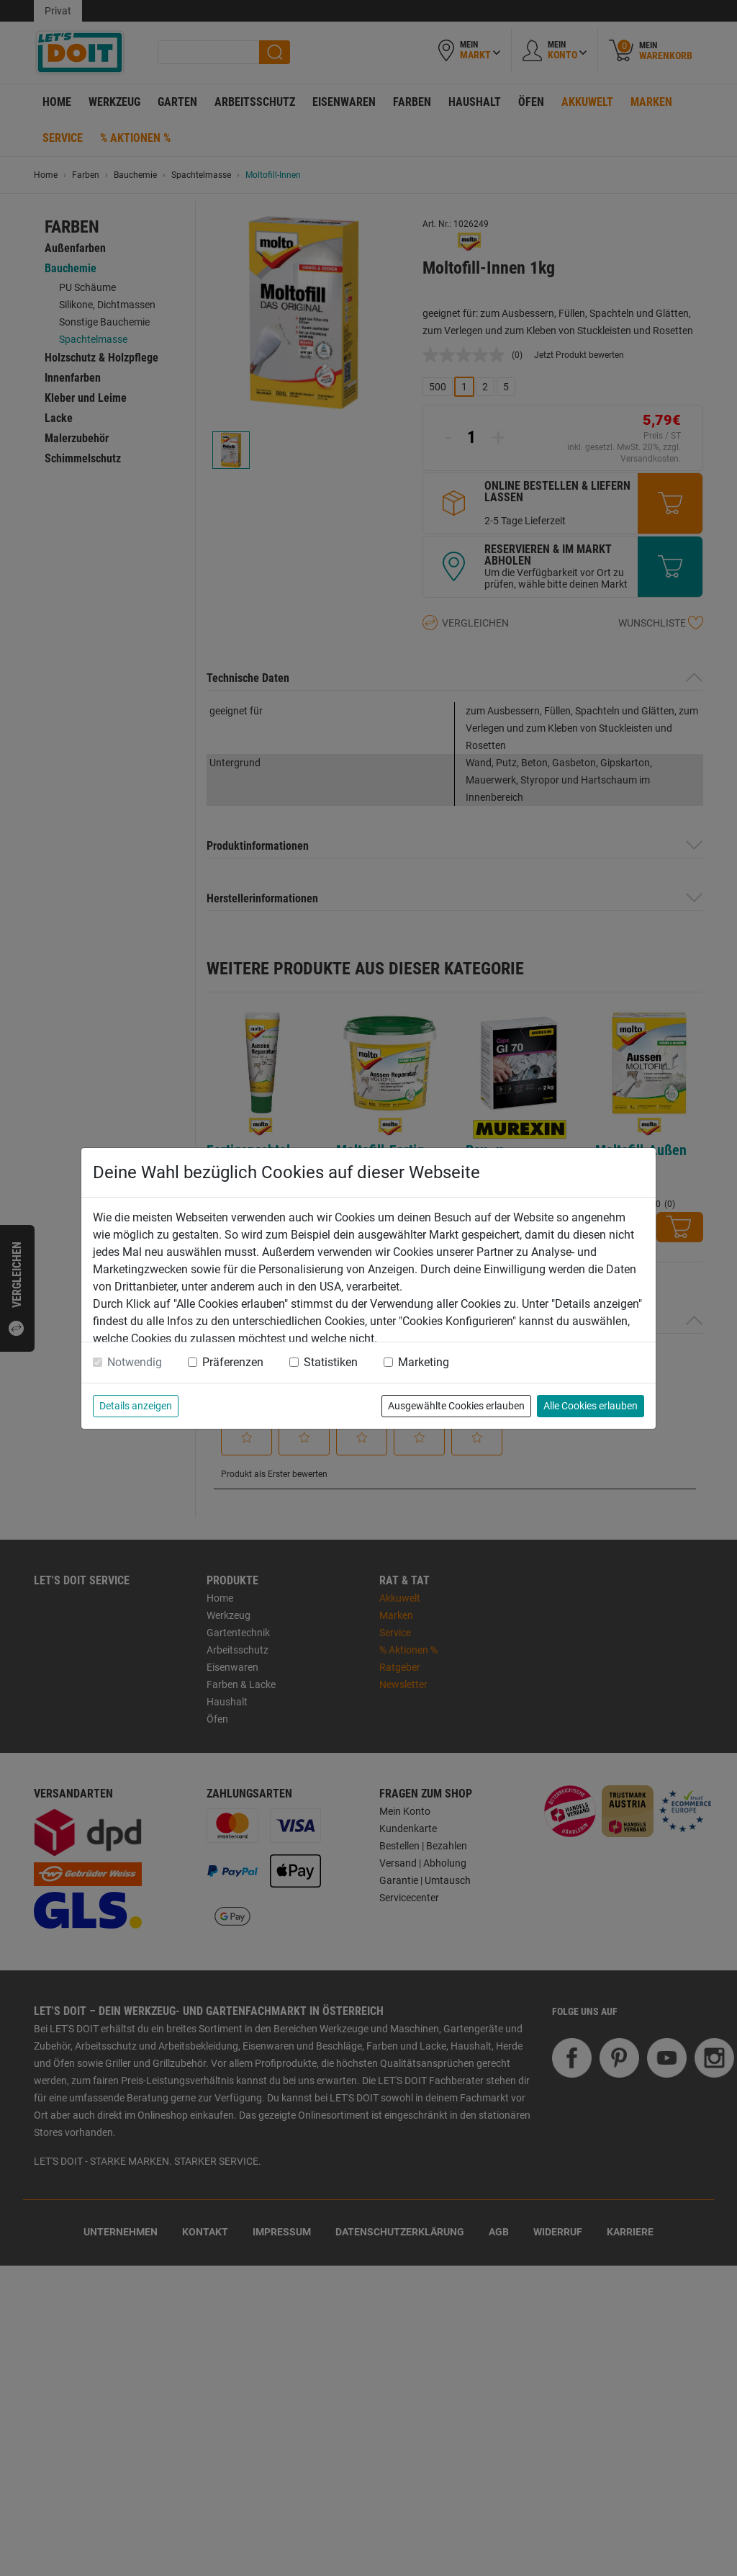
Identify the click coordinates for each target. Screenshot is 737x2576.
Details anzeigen (135, 1406)
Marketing (423, 1362)
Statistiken (331, 1362)
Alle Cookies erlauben (590, 1406)
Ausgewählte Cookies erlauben (456, 1406)
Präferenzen (232, 1362)
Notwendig (134, 1362)
